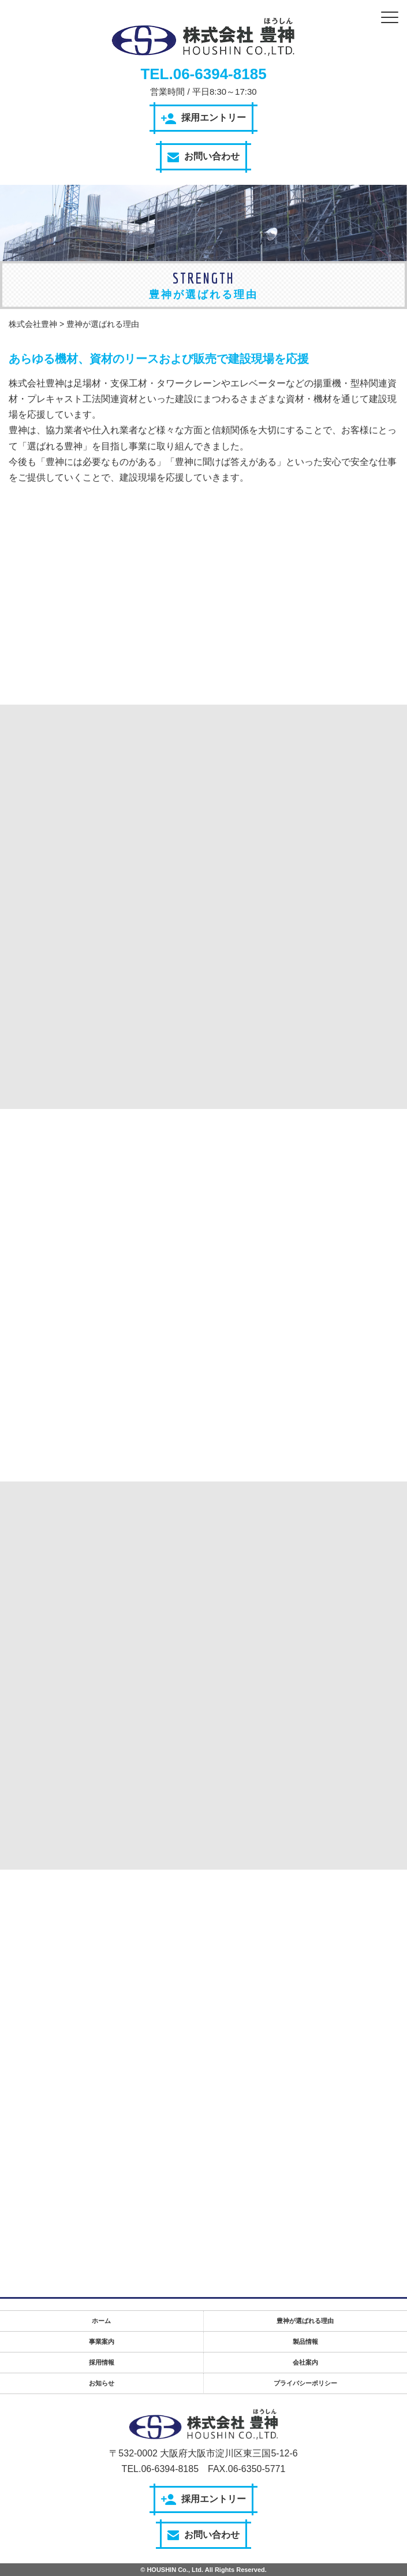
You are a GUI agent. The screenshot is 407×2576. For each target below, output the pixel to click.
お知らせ (101, 2383)
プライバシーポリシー (305, 2383)
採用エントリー (203, 118)
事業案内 (101, 2341)
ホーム (101, 2320)
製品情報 (305, 2341)
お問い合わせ (203, 156)
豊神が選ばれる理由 (305, 2320)
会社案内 (305, 2362)
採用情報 (101, 2362)
